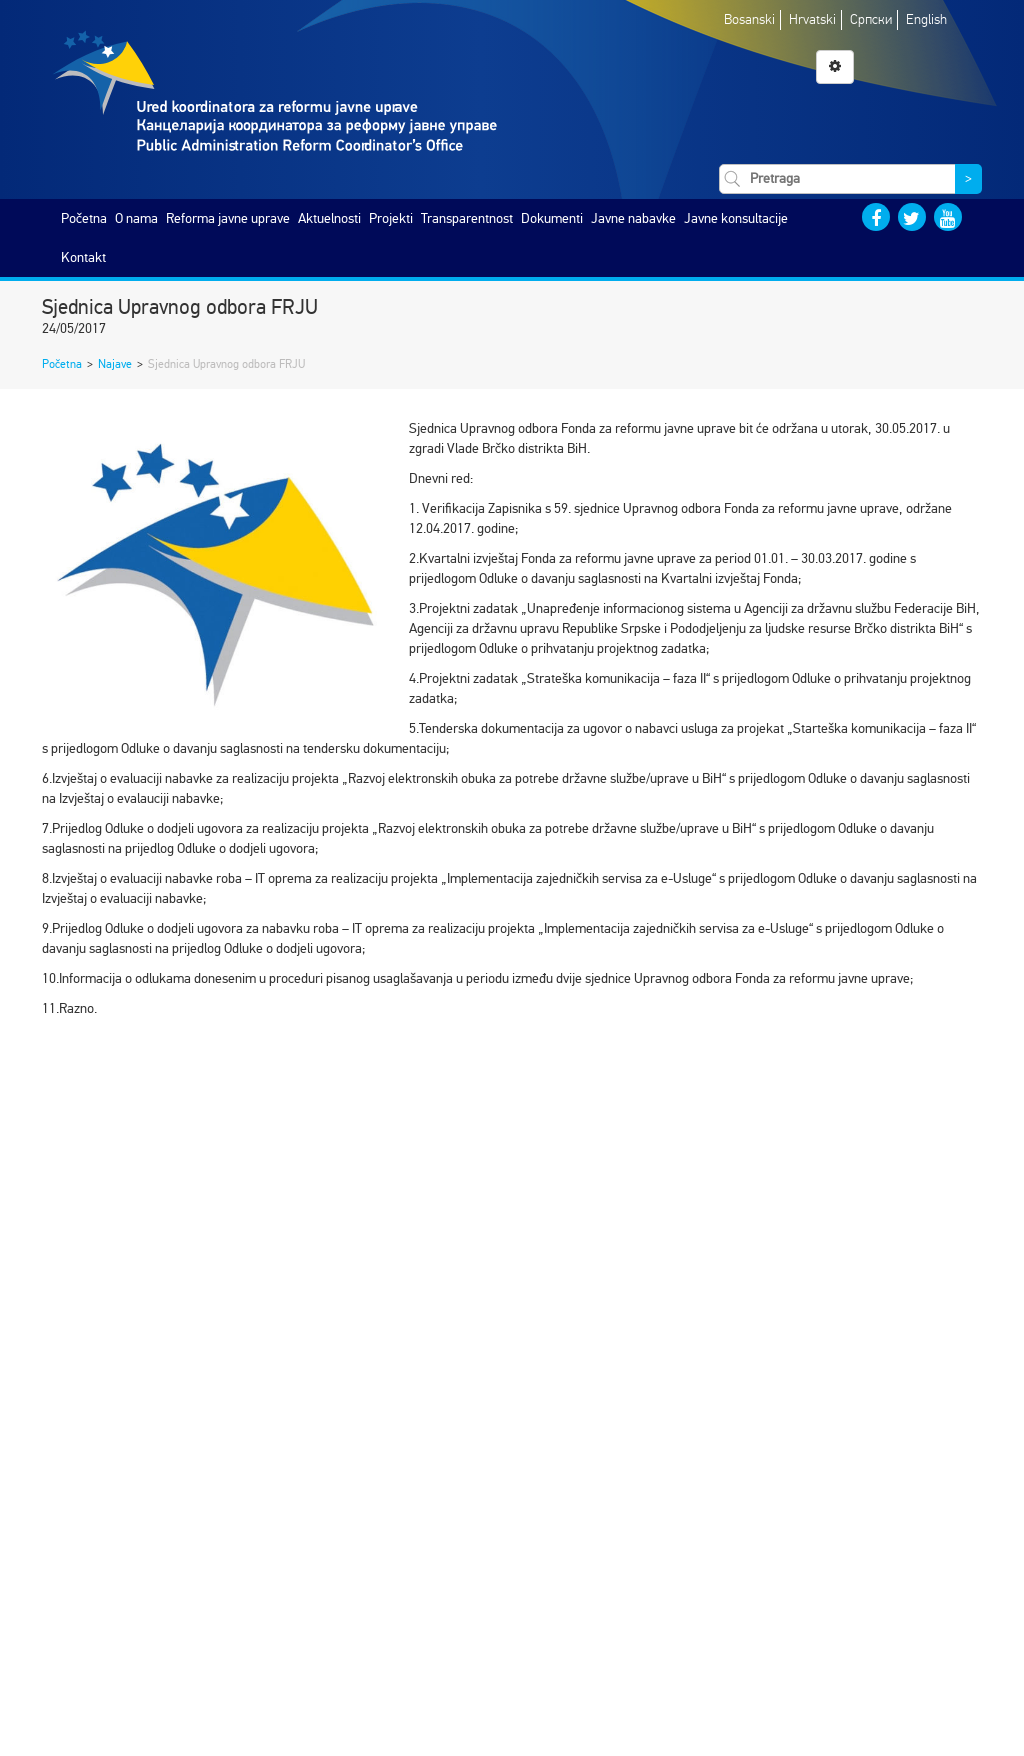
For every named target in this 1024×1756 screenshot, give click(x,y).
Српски (871, 19)
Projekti (391, 218)
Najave (115, 364)
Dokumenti (552, 218)
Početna (84, 218)
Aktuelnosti (329, 218)
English (926, 19)
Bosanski (749, 19)
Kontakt (83, 257)
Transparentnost (467, 218)
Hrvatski (812, 19)
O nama (136, 218)
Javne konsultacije (736, 218)
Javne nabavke (633, 218)
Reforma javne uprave (228, 218)
